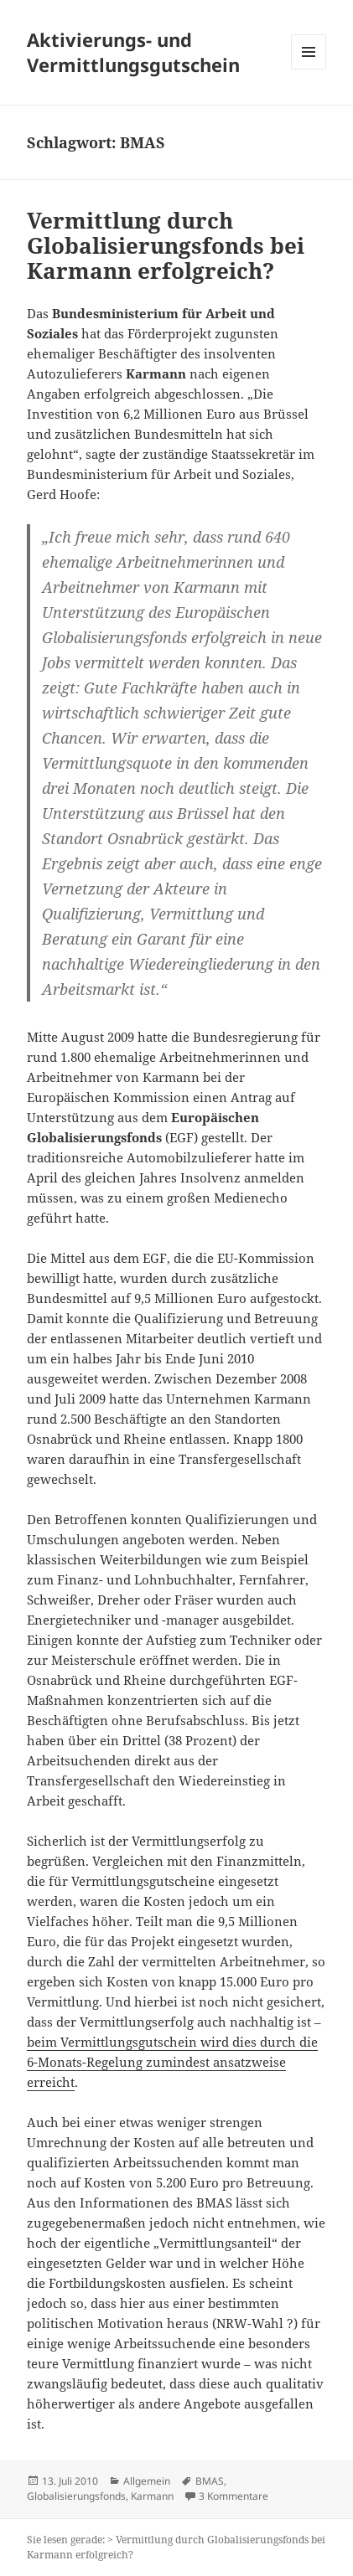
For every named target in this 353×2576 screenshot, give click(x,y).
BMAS (209, 2481)
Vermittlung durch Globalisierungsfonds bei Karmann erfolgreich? (165, 245)
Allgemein (146, 2481)
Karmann (152, 2496)
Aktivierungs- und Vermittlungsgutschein (133, 52)
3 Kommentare (233, 2496)
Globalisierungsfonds (76, 2496)
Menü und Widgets (309, 69)
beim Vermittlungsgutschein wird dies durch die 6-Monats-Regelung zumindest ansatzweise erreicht (172, 2061)
